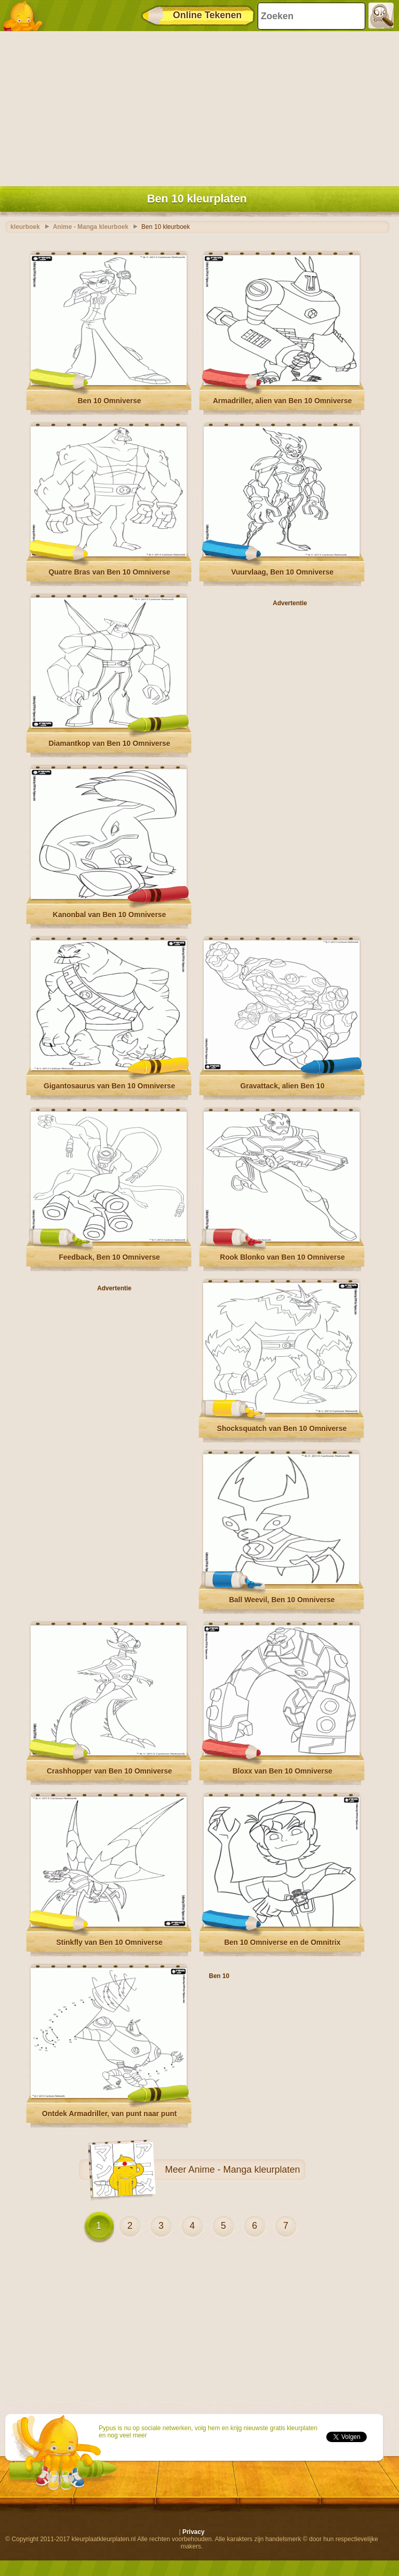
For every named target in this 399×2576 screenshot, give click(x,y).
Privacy (193, 2532)
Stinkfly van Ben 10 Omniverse (109, 1942)
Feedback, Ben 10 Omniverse (109, 1257)
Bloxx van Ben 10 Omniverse (282, 1771)
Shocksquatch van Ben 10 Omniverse (282, 1428)
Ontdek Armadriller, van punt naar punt (109, 2113)
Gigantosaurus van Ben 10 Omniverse (109, 1086)
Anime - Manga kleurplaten (244, 2169)
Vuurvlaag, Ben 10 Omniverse (282, 572)
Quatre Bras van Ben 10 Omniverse (109, 572)
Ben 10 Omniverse (109, 401)
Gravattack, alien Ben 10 (283, 1086)
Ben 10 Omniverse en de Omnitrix (282, 1942)
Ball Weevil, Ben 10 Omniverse (282, 1600)
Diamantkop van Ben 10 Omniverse (109, 743)
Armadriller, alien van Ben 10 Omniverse (282, 401)
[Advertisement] (197, 106)
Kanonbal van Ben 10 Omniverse (109, 914)
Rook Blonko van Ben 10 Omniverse (282, 1257)
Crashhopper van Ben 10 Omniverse (109, 1771)
